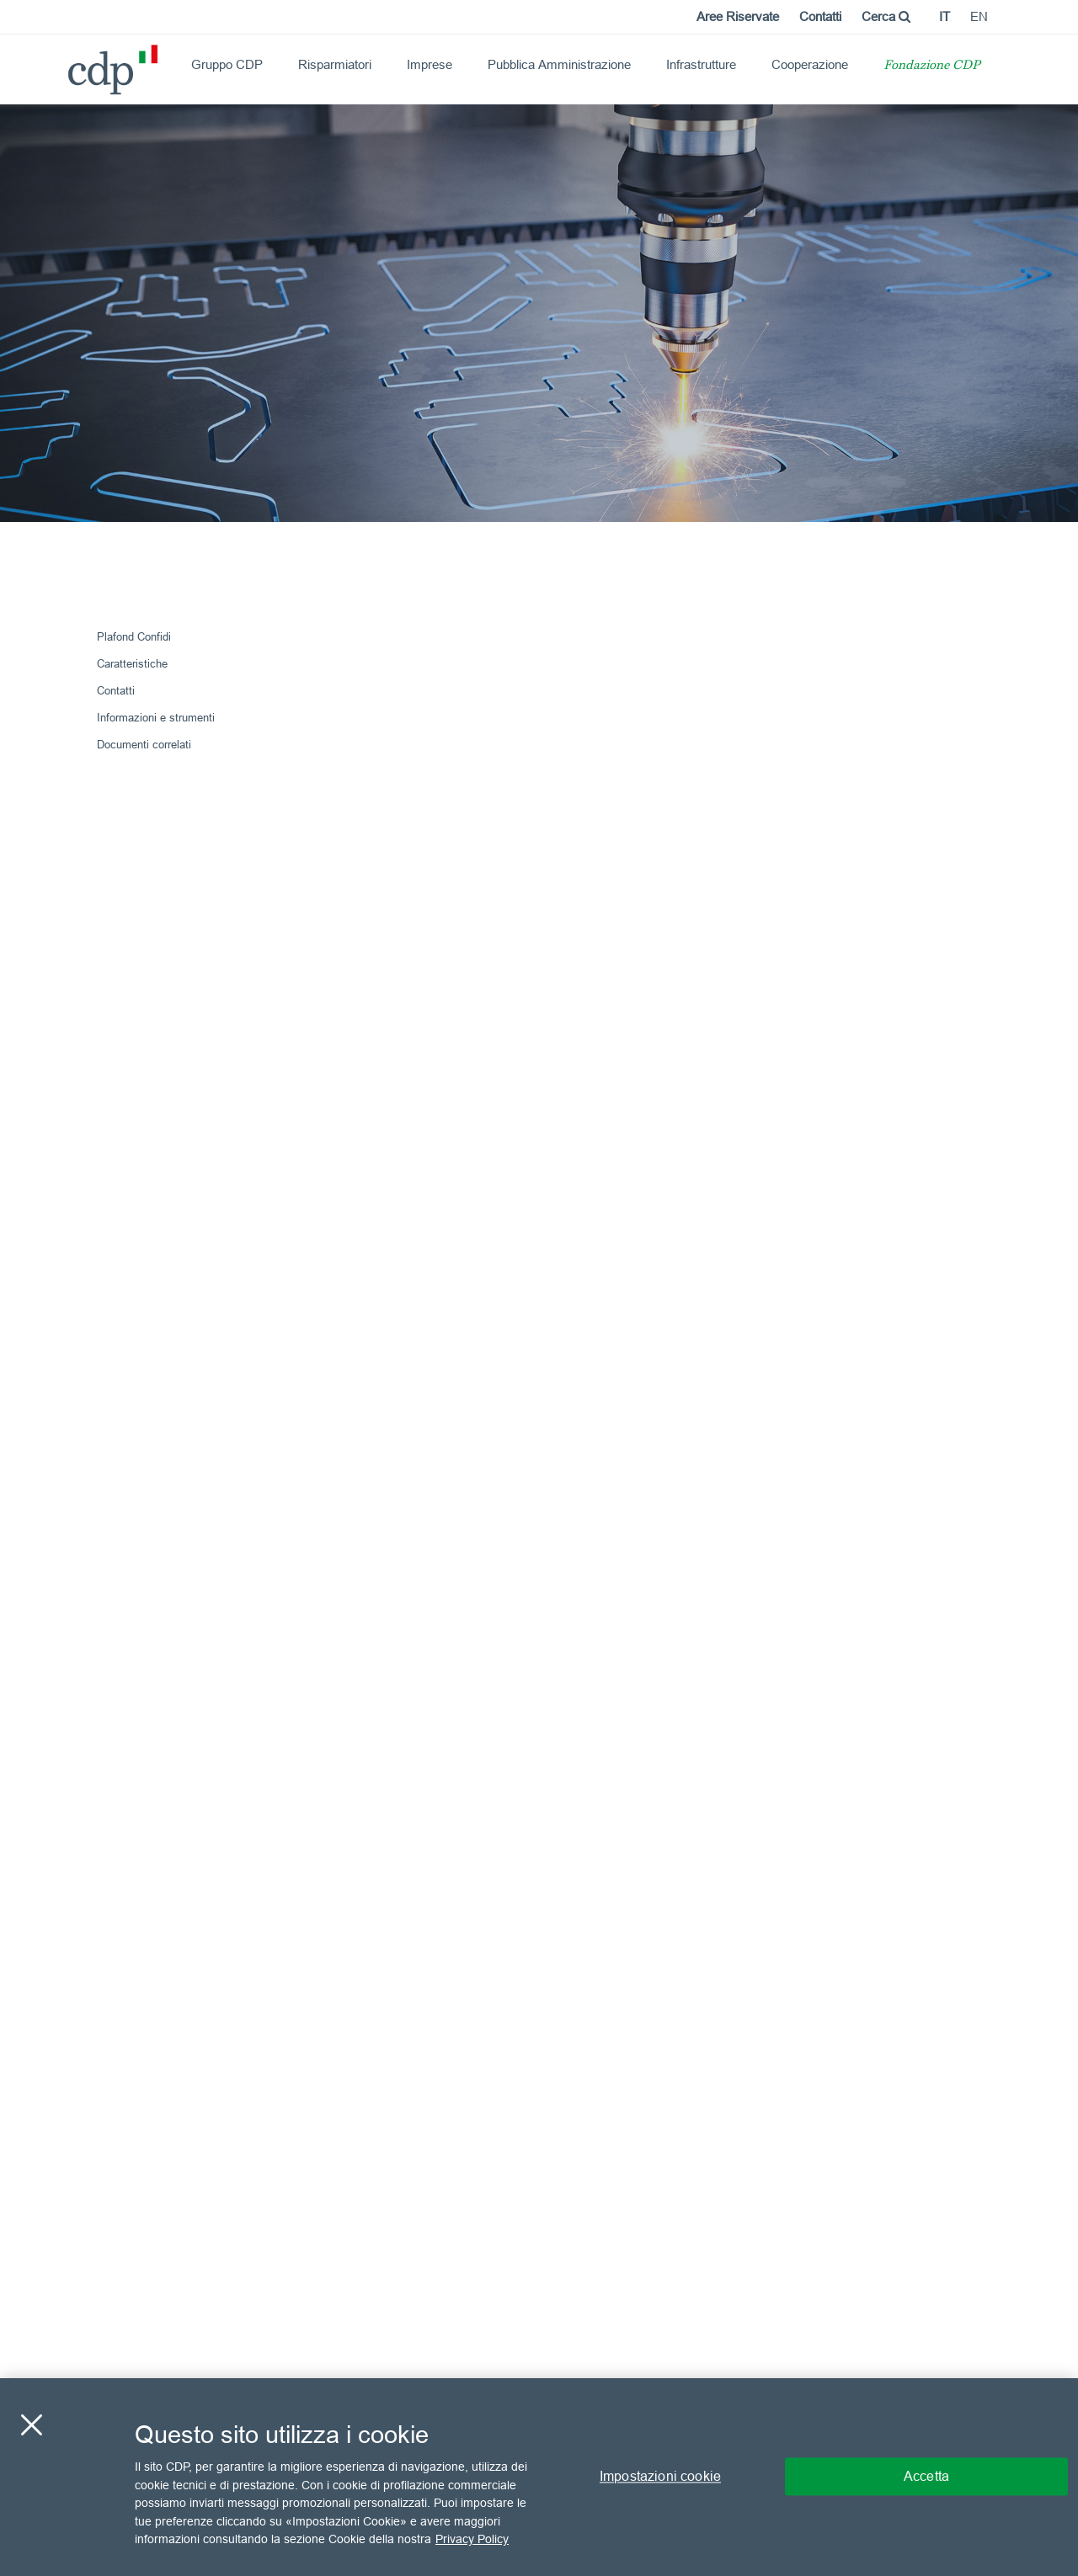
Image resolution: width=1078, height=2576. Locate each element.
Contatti (820, 16)
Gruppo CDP (227, 64)
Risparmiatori (334, 64)
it (944, 16)
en (979, 16)
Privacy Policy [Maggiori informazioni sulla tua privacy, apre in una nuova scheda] (472, 2539)
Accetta (926, 2476)
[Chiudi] (31, 2425)
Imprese (429, 64)
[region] (539, 2477)
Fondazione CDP (931, 66)
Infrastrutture (701, 64)
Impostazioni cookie (660, 2476)
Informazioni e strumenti (156, 717)
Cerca (886, 16)
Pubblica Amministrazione (559, 64)
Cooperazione (809, 64)
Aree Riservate (737, 16)
